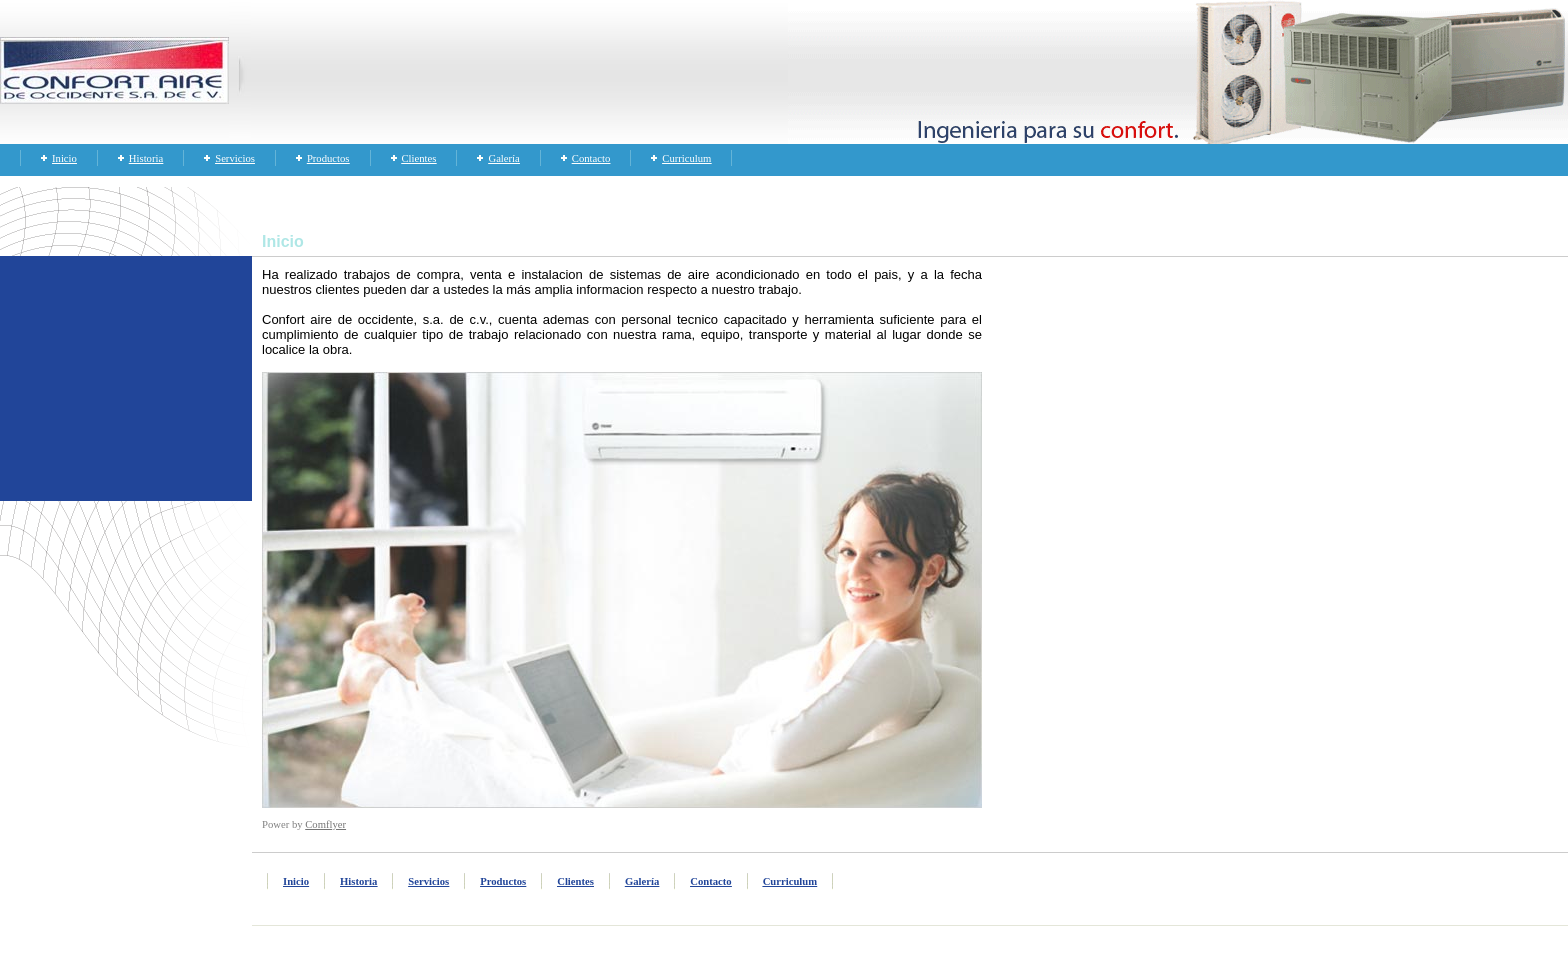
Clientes (419, 158)
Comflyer (325, 824)
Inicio (64, 158)
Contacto (591, 158)
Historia (146, 158)
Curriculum (686, 158)
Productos (328, 158)
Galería (503, 158)
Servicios (235, 158)
